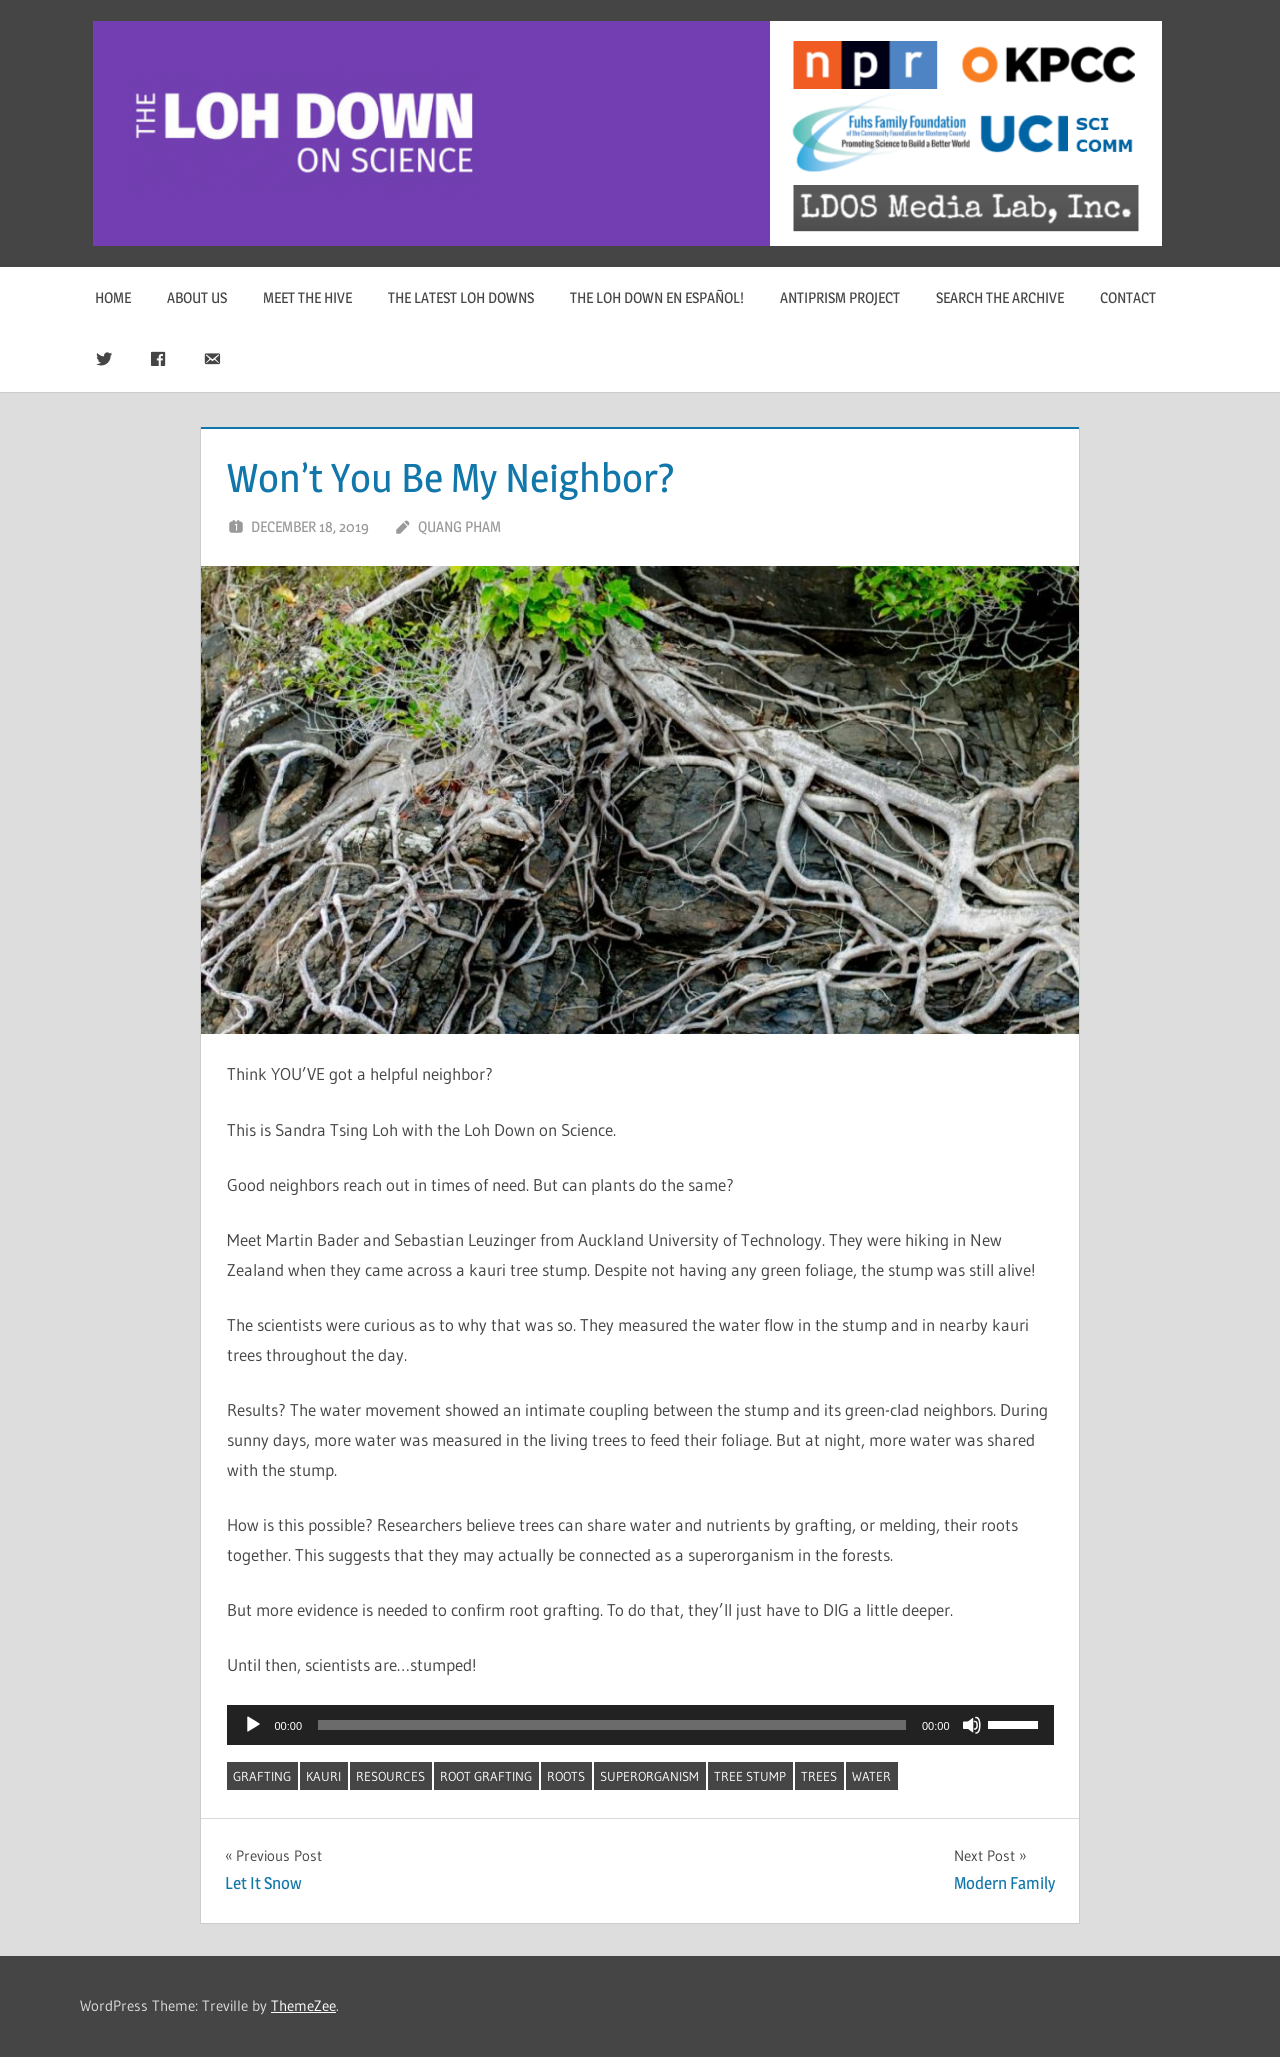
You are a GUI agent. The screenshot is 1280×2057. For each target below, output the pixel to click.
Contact (1128, 297)
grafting (262, 1776)
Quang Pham (459, 526)
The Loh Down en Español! (657, 297)
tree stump (750, 1776)
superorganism (649, 1776)
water (871, 1776)
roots (566, 1776)
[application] (640, 1725)
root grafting (486, 1776)
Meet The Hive (307, 297)
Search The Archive (1000, 297)
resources (390, 1776)
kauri (323, 1776)
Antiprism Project (840, 297)
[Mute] (972, 1725)
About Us (197, 297)
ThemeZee (303, 2005)
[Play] (253, 1725)
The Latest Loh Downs (461, 297)
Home (113, 297)
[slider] (612, 1725)
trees (819, 1776)
